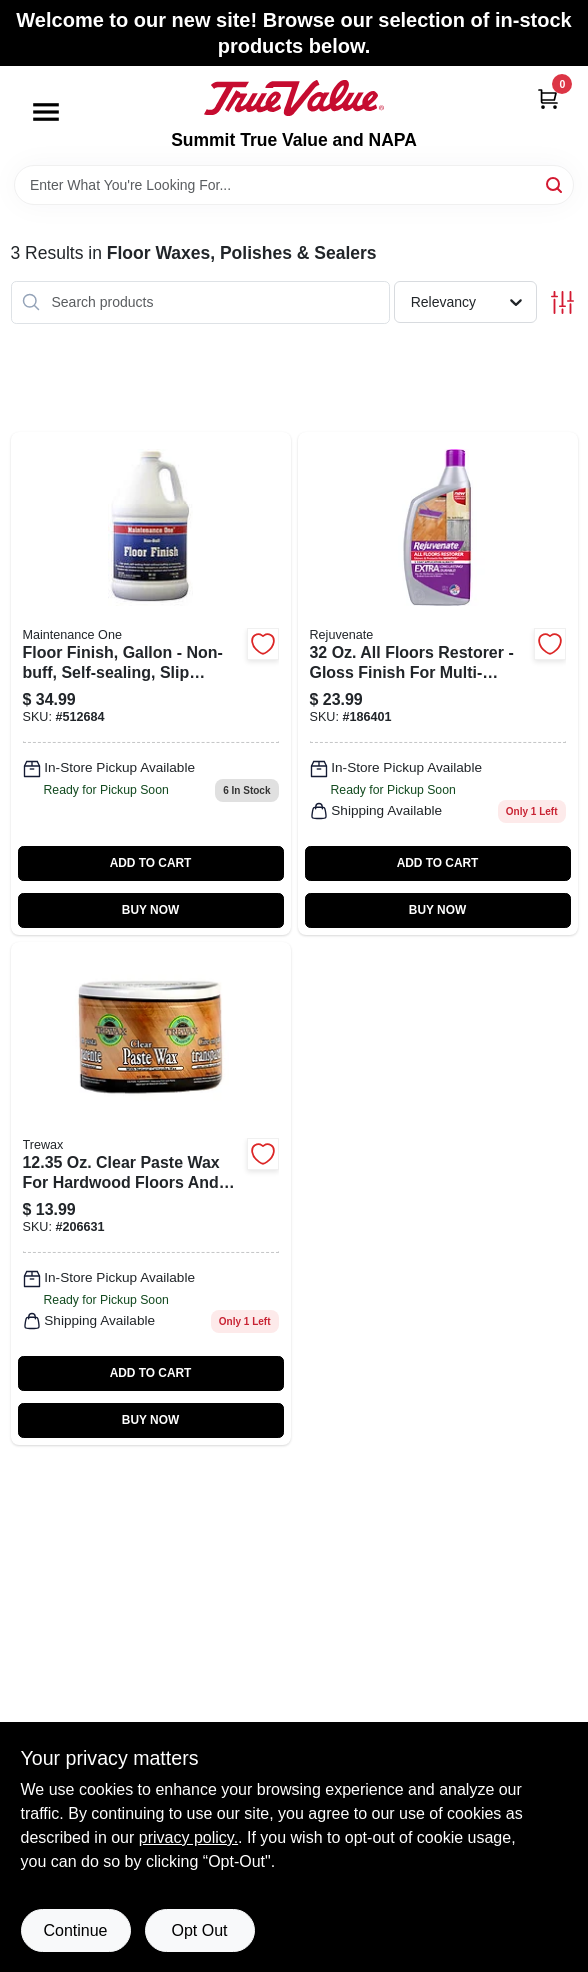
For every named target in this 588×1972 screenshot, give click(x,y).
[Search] (555, 183)
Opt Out (199, 1930)
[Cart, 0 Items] (548, 98)
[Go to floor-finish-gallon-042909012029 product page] (151, 683)
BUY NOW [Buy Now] (150, 910)
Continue (75, 1930)
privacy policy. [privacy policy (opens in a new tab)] (188, 1837)
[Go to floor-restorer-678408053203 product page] (438, 683)
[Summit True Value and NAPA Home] (294, 98)
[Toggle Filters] (562, 302)
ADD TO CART (151, 863)
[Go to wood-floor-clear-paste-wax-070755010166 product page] (151, 1193)
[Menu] (46, 112)
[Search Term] (294, 185)
